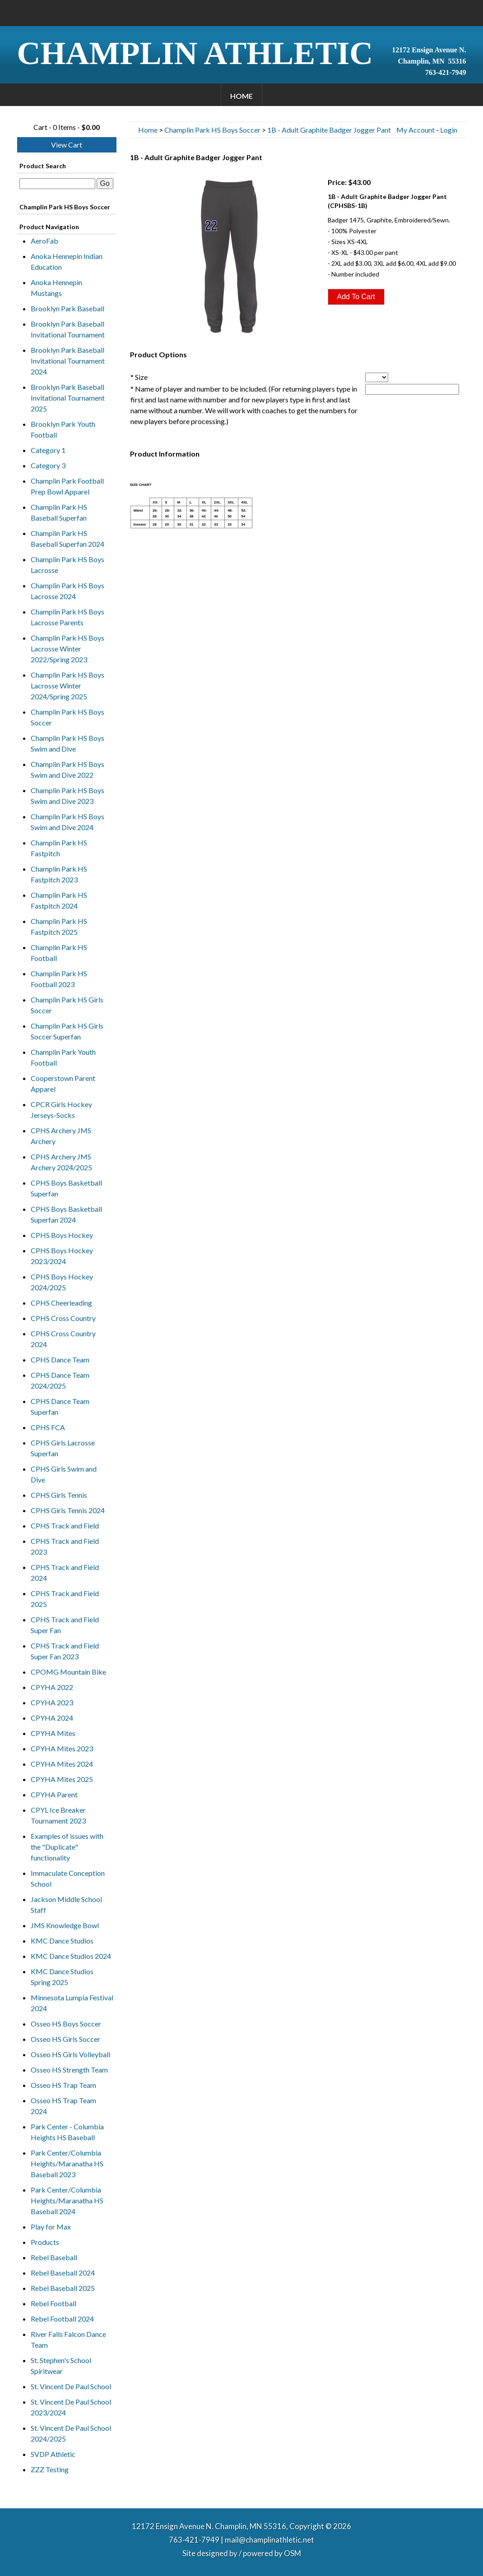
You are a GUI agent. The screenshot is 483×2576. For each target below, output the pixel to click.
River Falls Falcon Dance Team (68, 2339)
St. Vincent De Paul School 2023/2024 (71, 2407)
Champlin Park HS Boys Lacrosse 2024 (67, 590)
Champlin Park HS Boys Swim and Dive (67, 743)
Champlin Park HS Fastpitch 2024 (59, 900)
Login (448, 129)
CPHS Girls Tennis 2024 (68, 1510)
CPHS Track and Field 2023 (65, 1546)
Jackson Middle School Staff (66, 1904)
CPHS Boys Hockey (62, 1235)
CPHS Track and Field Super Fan (65, 1624)
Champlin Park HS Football (59, 952)
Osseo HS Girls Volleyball (70, 2054)
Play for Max (51, 2226)
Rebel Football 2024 (62, 2318)
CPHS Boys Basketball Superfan (66, 1188)
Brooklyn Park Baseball (67, 308)
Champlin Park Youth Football (63, 1057)
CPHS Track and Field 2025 (65, 1598)
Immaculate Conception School (68, 1878)
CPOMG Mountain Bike (68, 1671)
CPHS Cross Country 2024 (63, 1338)
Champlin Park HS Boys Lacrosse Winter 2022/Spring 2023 (67, 648)
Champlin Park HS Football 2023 (59, 978)
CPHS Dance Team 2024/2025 (60, 1380)
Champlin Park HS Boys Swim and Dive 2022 (67, 769)
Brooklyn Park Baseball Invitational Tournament (68, 329)
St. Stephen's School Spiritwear (61, 2365)
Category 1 (48, 450)
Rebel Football (53, 2303)
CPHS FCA (48, 1427)
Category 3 (48, 465)
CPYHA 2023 (52, 1702)
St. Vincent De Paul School (71, 2386)
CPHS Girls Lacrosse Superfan (63, 1448)
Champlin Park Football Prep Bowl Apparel (67, 486)
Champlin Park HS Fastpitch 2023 (59, 874)
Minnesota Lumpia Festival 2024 (72, 2003)
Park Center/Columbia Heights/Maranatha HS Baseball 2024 (67, 2200)
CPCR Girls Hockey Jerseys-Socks (61, 1109)
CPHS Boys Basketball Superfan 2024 (66, 1214)
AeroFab (44, 240)
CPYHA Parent (54, 1794)
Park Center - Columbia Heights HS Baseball (67, 2132)
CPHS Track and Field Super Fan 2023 (65, 1651)
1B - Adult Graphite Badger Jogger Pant (329, 129)
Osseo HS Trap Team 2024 (63, 2105)
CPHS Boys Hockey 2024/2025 (62, 1282)
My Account (415, 129)
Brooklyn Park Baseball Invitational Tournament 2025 (68, 398)
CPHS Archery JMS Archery (61, 1135)
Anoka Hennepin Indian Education (66, 261)
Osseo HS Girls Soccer (65, 2039)
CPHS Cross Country (63, 1318)
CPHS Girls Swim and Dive (64, 1474)
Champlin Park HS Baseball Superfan (59, 512)
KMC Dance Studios (62, 1940)
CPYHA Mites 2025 (62, 1779)
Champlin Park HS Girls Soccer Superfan (67, 1031)
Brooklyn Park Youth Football (63, 429)
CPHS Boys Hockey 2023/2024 (62, 1255)
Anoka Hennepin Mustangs (56, 287)
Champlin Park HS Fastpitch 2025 (59, 926)
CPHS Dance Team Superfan (60, 1406)
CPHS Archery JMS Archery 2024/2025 (61, 1162)
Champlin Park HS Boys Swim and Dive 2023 (67, 795)
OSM (292, 2553)
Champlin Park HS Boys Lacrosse (67, 564)
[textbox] (57, 183)
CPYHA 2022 (52, 1687)
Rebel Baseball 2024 (63, 2272)
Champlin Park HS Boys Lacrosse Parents (67, 617)
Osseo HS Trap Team (63, 2085)
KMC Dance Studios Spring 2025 (62, 1976)
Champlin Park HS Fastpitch (59, 848)
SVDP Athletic (53, 2454)
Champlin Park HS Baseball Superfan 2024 (67, 538)
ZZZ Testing (50, 2469)
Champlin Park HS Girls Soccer (67, 1005)
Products (45, 2242)
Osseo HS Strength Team (69, 2069)
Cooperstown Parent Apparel (63, 1083)
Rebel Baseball (54, 2257)
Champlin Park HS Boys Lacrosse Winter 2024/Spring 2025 (67, 685)
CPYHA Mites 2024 (62, 1763)
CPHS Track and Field (65, 1525)
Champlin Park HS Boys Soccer (67, 717)
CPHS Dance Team (60, 1359)
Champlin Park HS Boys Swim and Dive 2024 (67, 821)
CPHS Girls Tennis (59, 1495)
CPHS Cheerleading (61, 1302)
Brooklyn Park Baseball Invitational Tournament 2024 (68, 361)
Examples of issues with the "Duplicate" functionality (67, 1847)
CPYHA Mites (53, 1733)
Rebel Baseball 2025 (63, 2288)
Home (241, 96)
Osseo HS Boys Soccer (66, 2023)
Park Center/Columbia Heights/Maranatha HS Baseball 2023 (67, 2163)
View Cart (66, 144)
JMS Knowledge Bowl (65, 1925)
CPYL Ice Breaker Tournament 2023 (58, 1815)
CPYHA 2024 (52, 1717)
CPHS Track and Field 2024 (65, 1572)
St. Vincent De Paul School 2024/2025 (71, 2433)
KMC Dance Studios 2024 (71, 1956)
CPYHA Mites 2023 (62, 1748)
